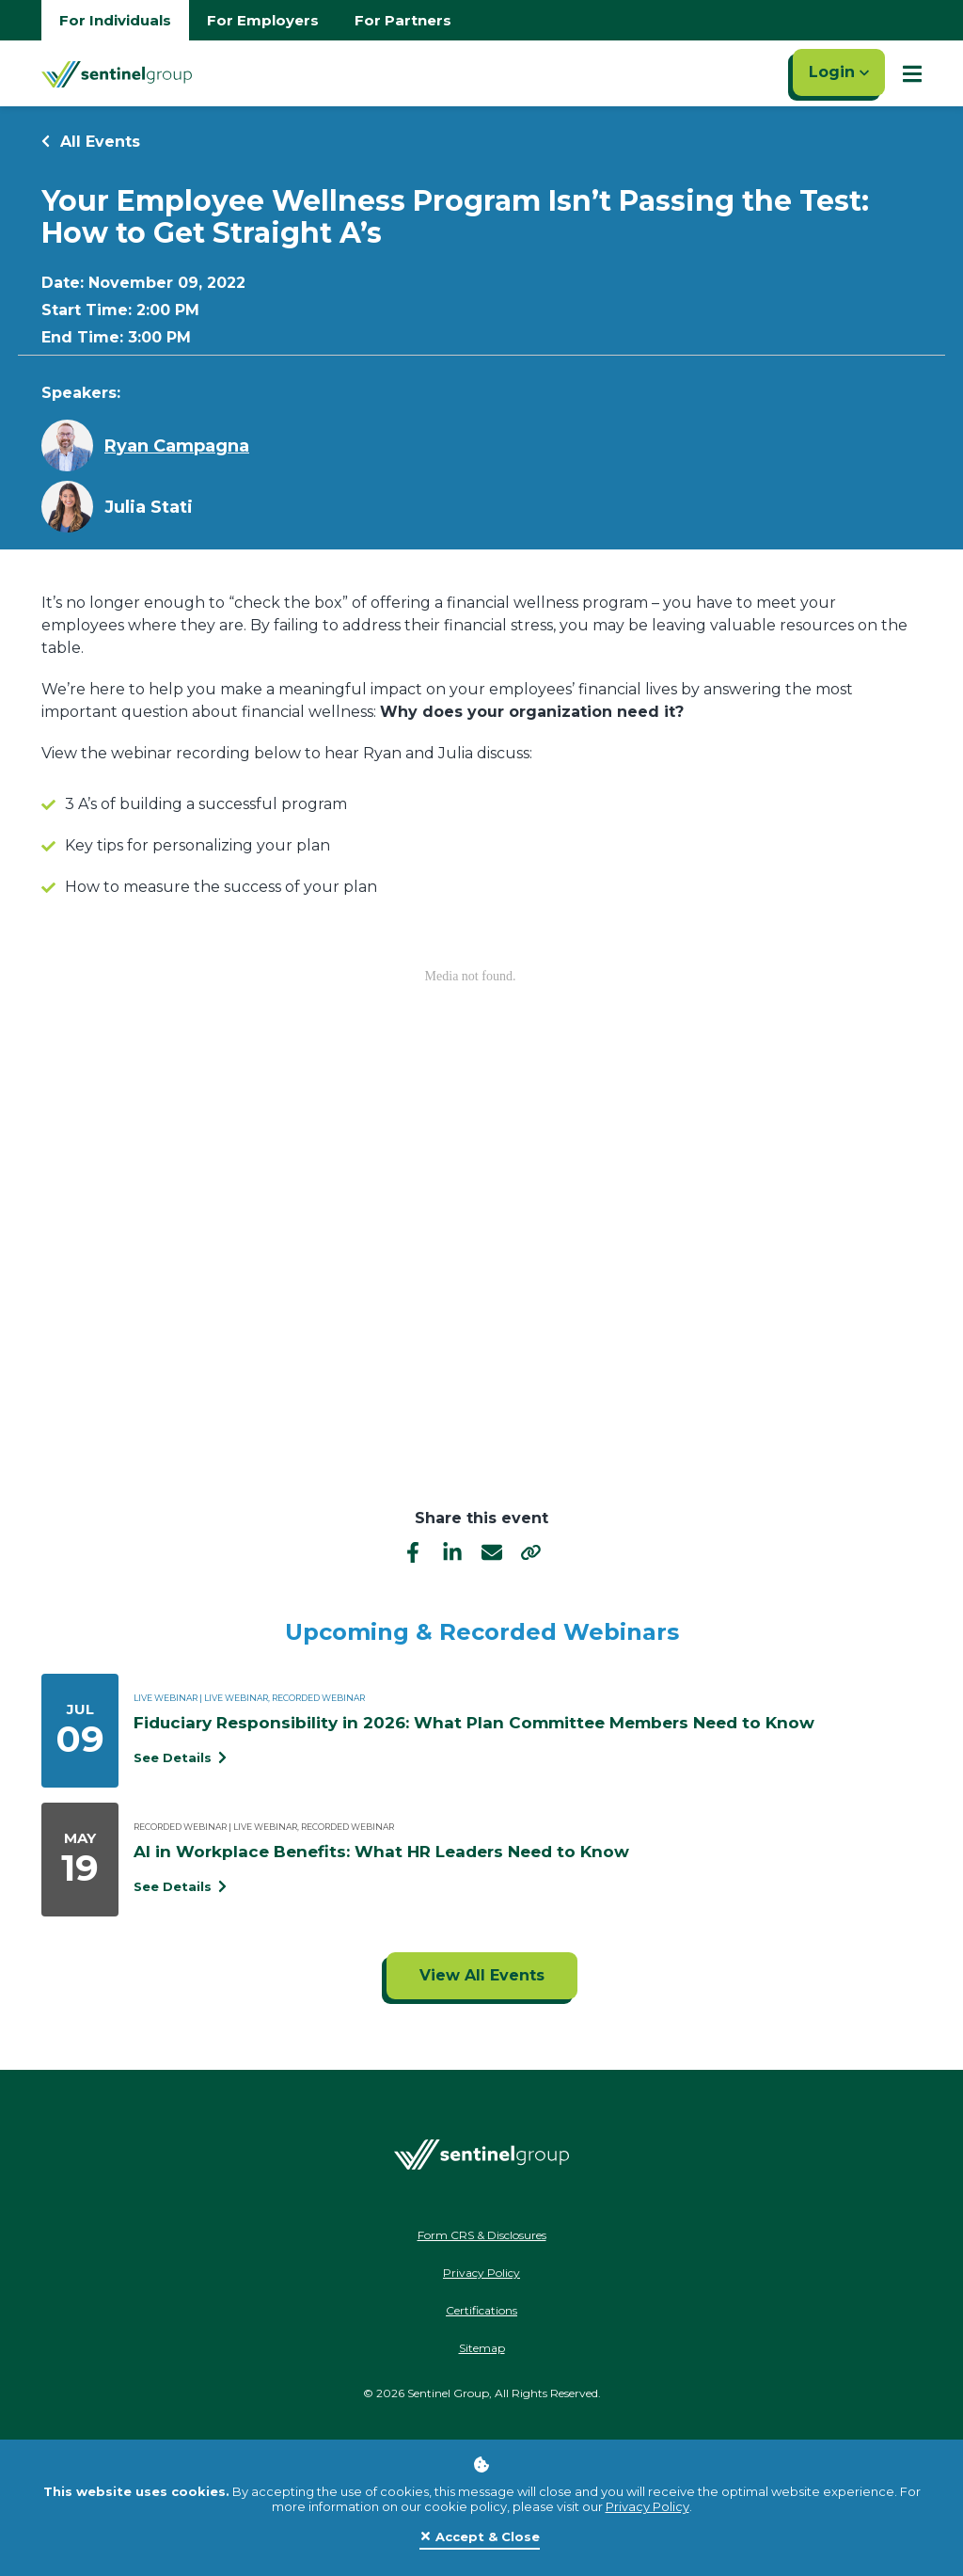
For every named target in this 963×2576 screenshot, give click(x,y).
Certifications (481, 2310)
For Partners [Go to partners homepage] (403, 20)
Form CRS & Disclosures (482, 2235)
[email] (492, 1552)
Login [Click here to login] (839, 72)
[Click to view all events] (482, 1975)
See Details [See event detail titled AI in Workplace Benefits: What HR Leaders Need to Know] (180, 1886)
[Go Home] (116, 73)
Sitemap (482, 2348)
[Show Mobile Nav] (912, 73)
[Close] (479, 2537)
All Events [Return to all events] (90, 142)
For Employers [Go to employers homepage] (263, 20)
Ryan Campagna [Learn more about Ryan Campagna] (176, 446)
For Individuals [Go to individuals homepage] (115, 20)
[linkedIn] (452, 1552)
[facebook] (413, 1552)
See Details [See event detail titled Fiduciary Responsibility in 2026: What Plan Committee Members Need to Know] (180, 1757)
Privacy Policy (647, 2506)
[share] (531, 1552)
